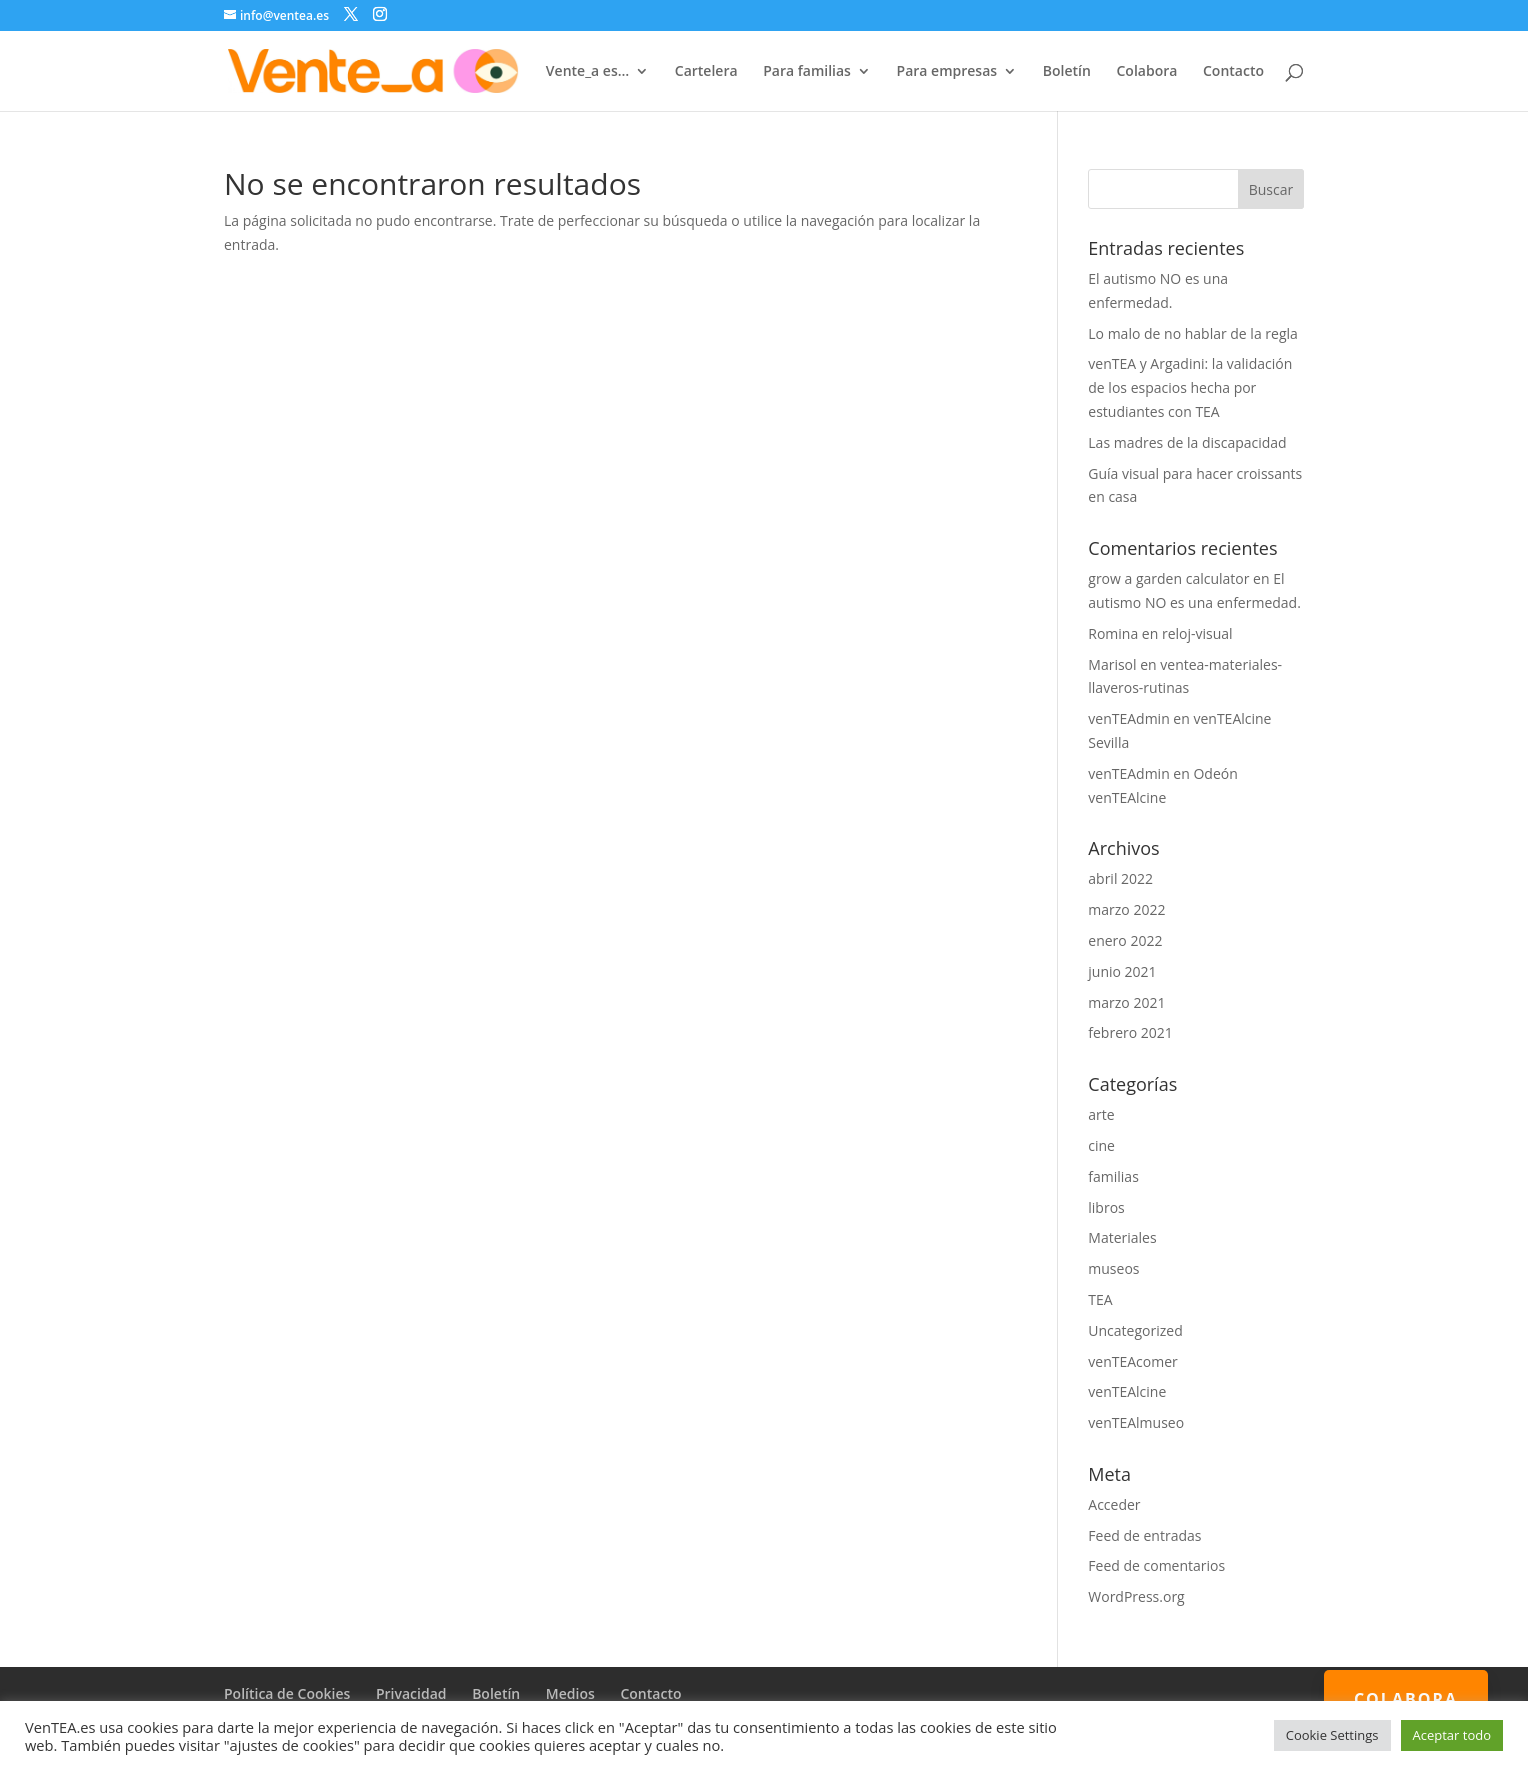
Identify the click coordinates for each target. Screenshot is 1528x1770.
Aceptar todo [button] (1452, 1735)
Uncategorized (1135, 1330)
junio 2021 (1122, 971)
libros (1106, 1207)
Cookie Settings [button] (1332, 1735)
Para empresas (947, 72)
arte (1101, 1114)
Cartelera (706, 72)
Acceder (1114, 1504)
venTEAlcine (1127, 1391)
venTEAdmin (1128, 718)
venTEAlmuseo (1136, 1422)
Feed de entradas (1144, 1535)
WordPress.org (1136, 1596)
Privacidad (411, 1693)
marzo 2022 (1126, 909)
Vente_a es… (587, 72)
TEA (1100, 1299)
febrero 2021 (1130, 1032)
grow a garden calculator (1168, 578)
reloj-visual (1197, 633)
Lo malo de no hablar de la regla (1193, 333)
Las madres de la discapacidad (1187, 442)
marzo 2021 (1126, 1002)
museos (1113, 1268)
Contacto (1233, 72)
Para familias (807, 72)
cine (1101, 1145)
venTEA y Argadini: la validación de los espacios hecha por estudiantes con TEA (1190, 387)
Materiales (1122, 1237)
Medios (570, 1693)
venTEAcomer (1132, 1361)
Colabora (1146, 72)
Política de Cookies (287, 1693)
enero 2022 (1125, 940)
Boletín (1067, 72)
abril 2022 (1120, 878)
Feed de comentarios (1156, 1565)
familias (1113, 1176)
